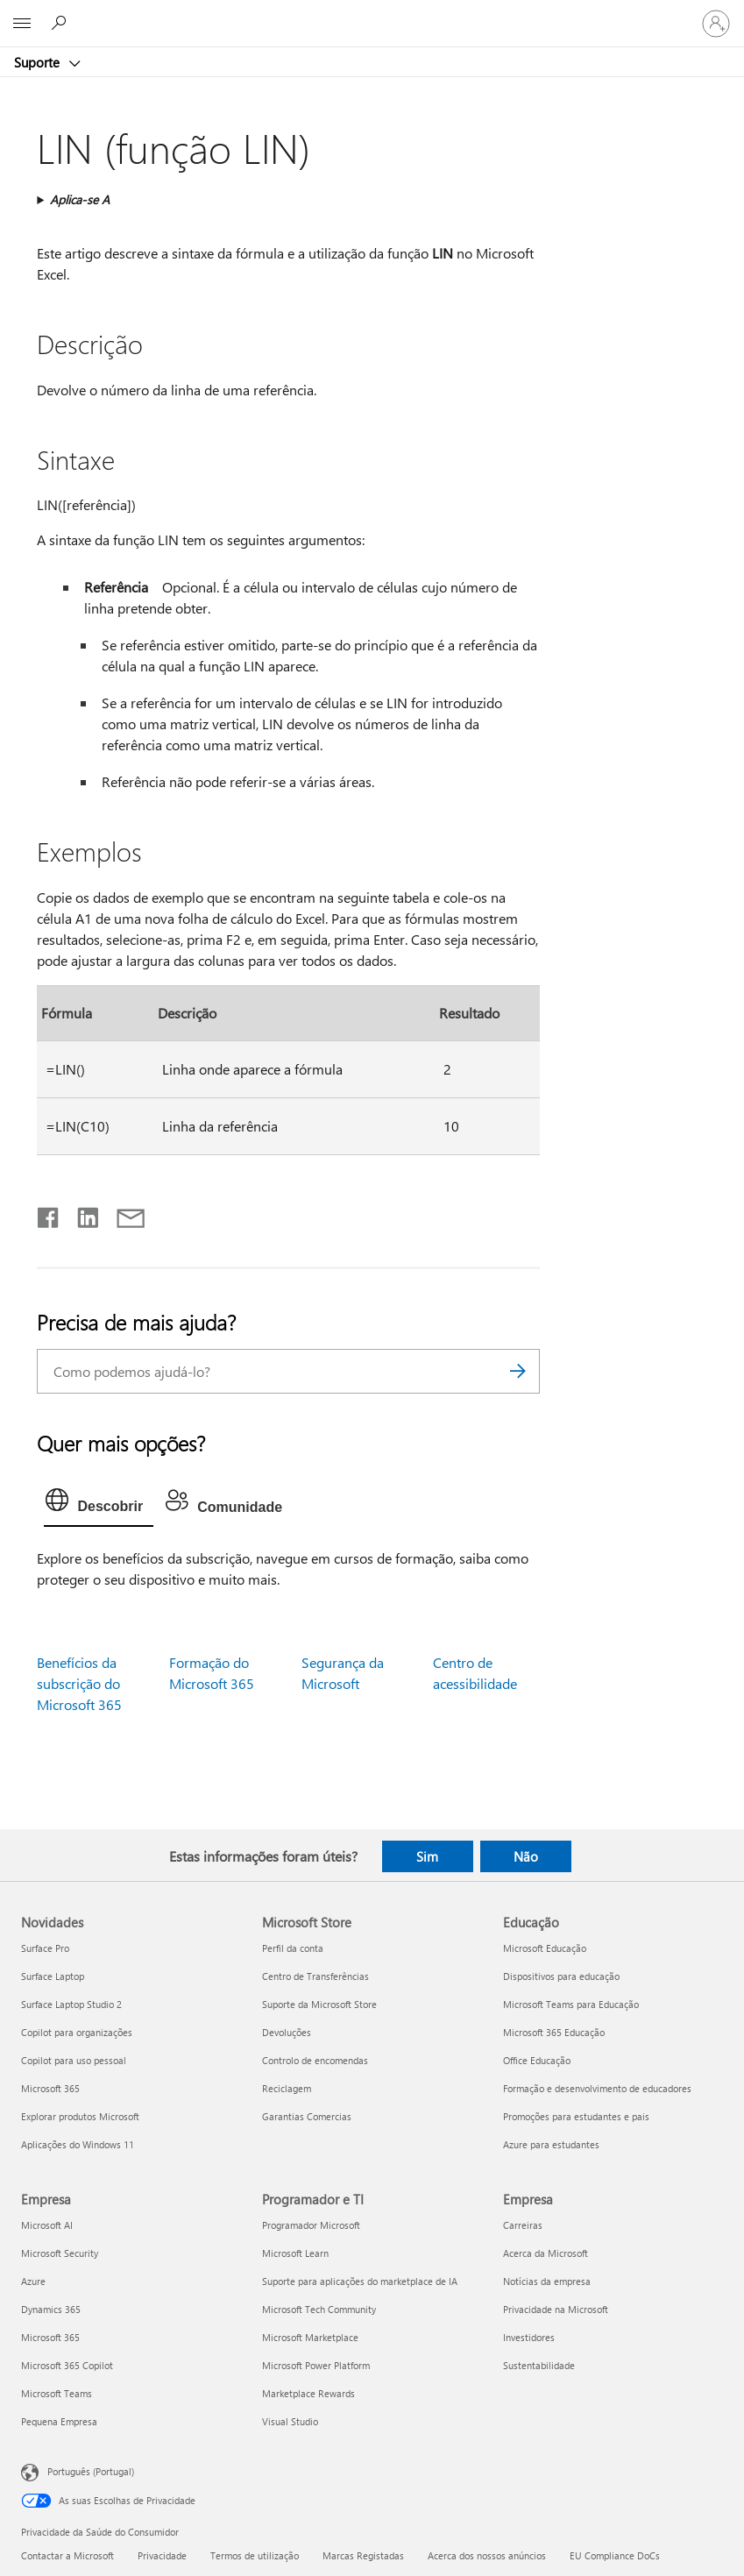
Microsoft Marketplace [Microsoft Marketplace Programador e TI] (310, 2337)
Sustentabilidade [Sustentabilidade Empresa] (539, 2365)
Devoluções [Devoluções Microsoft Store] (286, 2032)
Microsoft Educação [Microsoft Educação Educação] (544, 1948)
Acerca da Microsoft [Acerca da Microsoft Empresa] (545, 2253)
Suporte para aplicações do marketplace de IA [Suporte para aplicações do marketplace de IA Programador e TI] (359, 2281)
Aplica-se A (80, 199)
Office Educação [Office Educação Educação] (536, 2060)
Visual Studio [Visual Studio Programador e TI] (290, 2421)
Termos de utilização (254, 2555)
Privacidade (162, 2555)
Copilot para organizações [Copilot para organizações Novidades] (76, 2032)
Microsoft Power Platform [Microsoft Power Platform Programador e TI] (316, 2365)
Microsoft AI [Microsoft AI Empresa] (47, 2225)
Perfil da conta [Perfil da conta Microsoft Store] (292, 1948)
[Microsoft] (371, 13)
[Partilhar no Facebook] (49, 1214)
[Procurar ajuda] (61, 23)
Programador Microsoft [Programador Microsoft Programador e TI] (311, 2225)
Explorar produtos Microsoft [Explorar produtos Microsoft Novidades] (80, 2116)
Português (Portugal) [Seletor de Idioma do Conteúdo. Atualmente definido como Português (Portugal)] (90, 2471)
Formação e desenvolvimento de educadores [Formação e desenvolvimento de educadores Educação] (597, 2088)
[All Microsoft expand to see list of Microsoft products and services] (22, 24)
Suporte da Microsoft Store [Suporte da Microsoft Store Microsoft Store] (319, 2004)
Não (526, 1856)
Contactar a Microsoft (67, 2555)
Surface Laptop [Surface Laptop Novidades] (52, 1976)
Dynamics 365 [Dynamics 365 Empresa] (51, 2309)
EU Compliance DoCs (615, 2555)
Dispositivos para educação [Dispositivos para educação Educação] (561, 1976)
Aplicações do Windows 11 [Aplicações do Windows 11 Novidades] (77, 2144)
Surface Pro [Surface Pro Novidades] (45, 1948)
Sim (427, 1856)
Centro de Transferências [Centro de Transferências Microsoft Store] (315, 1976)
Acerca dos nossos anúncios (487, 2555)
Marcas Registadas (363, 2555)
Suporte (38, 62)
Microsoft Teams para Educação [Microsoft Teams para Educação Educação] (571, 2004)
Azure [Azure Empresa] (33, 2281)
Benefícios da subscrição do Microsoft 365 (79, 1683)
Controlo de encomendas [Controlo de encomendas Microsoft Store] (315, 2060)
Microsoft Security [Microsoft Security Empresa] (59, 2253)
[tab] (98, 1504)
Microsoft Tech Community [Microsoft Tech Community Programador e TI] (319, 2309)
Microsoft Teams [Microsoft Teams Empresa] (56, 2393)
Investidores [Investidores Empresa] (529, 2337)
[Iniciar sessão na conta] (716, 24)
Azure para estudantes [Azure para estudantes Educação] (551, 2144)
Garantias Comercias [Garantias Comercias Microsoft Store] (306, 2116)
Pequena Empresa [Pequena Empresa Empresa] (59, 2421)
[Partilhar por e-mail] (123, 1214)
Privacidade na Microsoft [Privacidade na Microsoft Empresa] (555, 2309)
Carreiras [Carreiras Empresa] (522, 2225)
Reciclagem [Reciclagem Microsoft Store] (286, 2088)
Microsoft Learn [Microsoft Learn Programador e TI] (295, 2253)
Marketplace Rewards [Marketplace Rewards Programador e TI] (308, 2393)
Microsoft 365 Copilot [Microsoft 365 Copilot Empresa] (67, 2365)
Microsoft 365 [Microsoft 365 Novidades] (50, 2088)
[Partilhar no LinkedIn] (81, 1214)
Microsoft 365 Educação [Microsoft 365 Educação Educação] (554, 2032)
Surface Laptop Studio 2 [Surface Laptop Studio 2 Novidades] (71, 2004)
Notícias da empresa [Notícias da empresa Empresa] (547, 2281)
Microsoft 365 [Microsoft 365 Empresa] (50, 2337)
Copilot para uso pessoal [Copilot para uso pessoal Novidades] (73, 2060)
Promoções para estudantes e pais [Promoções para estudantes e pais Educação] (576, 2116)
